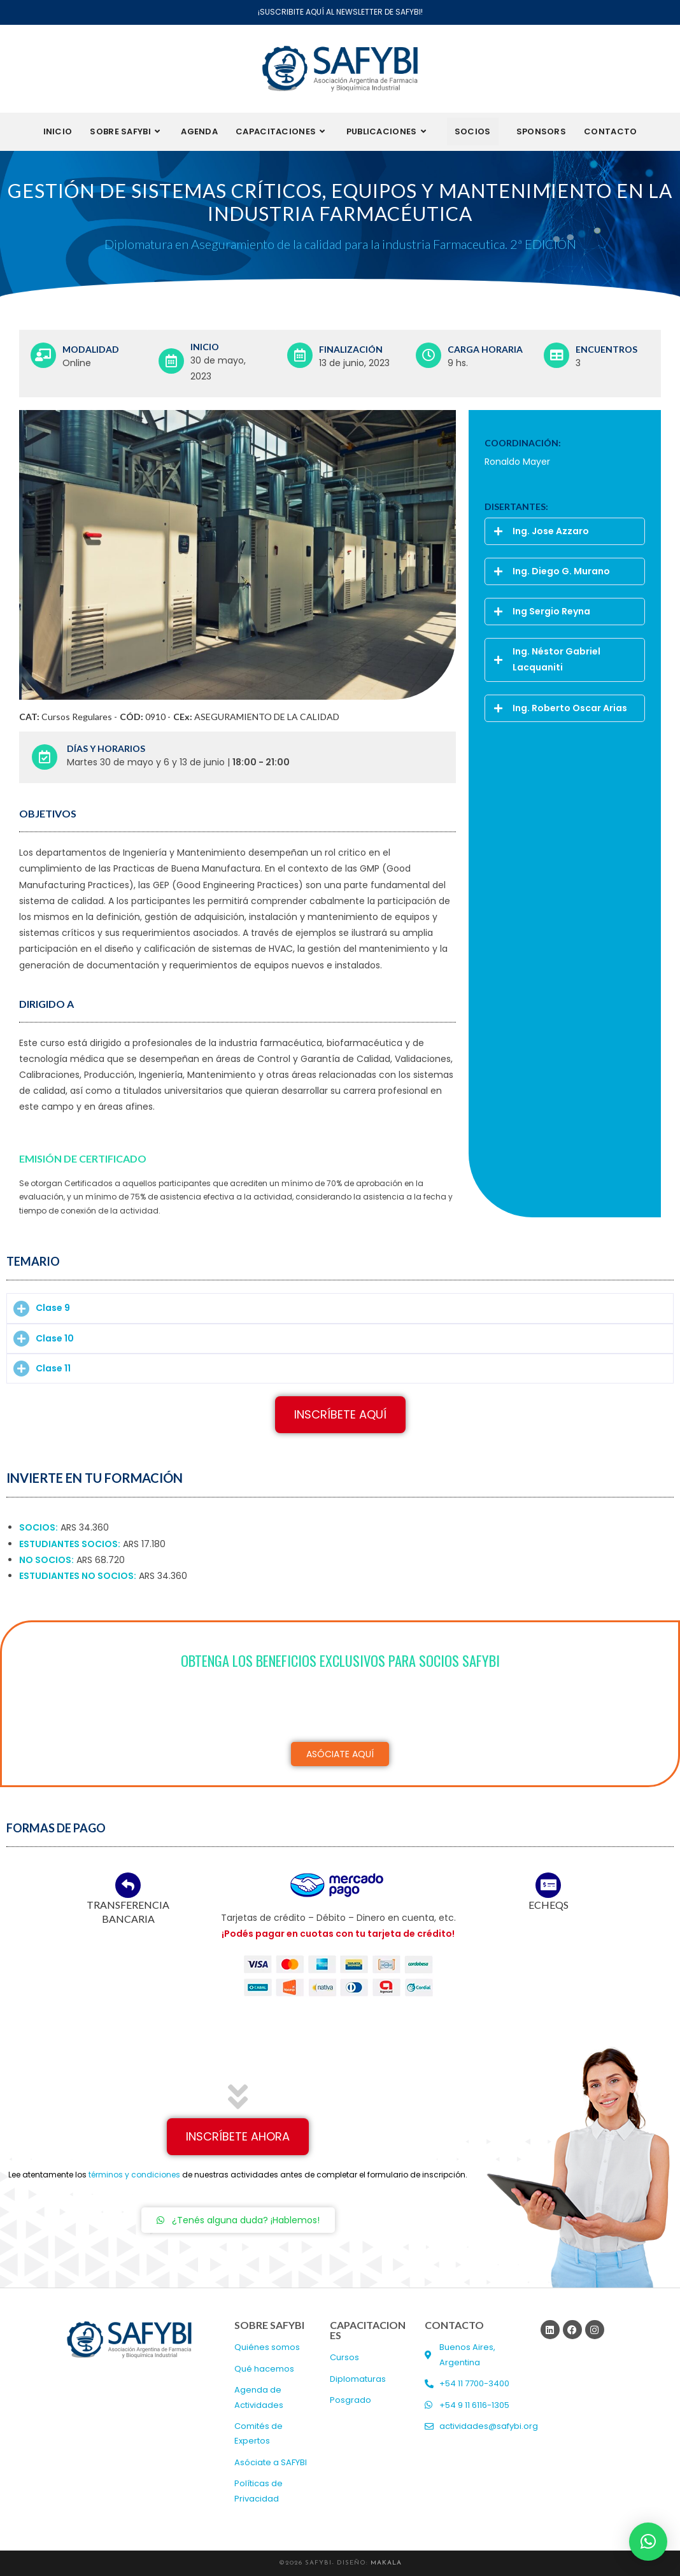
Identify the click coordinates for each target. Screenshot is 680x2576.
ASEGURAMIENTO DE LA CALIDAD (266, 716)
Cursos (344, 2357)
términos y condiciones (134, 2174)
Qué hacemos (264, 2369)
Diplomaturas (358, 2379)
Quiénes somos (267, 2347)
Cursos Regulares (76, 716)
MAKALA (386, 2562)
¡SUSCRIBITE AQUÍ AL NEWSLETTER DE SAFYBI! (340, 11)
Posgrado (350, 2400)
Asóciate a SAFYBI (270, 2462)
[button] (564, 531)
